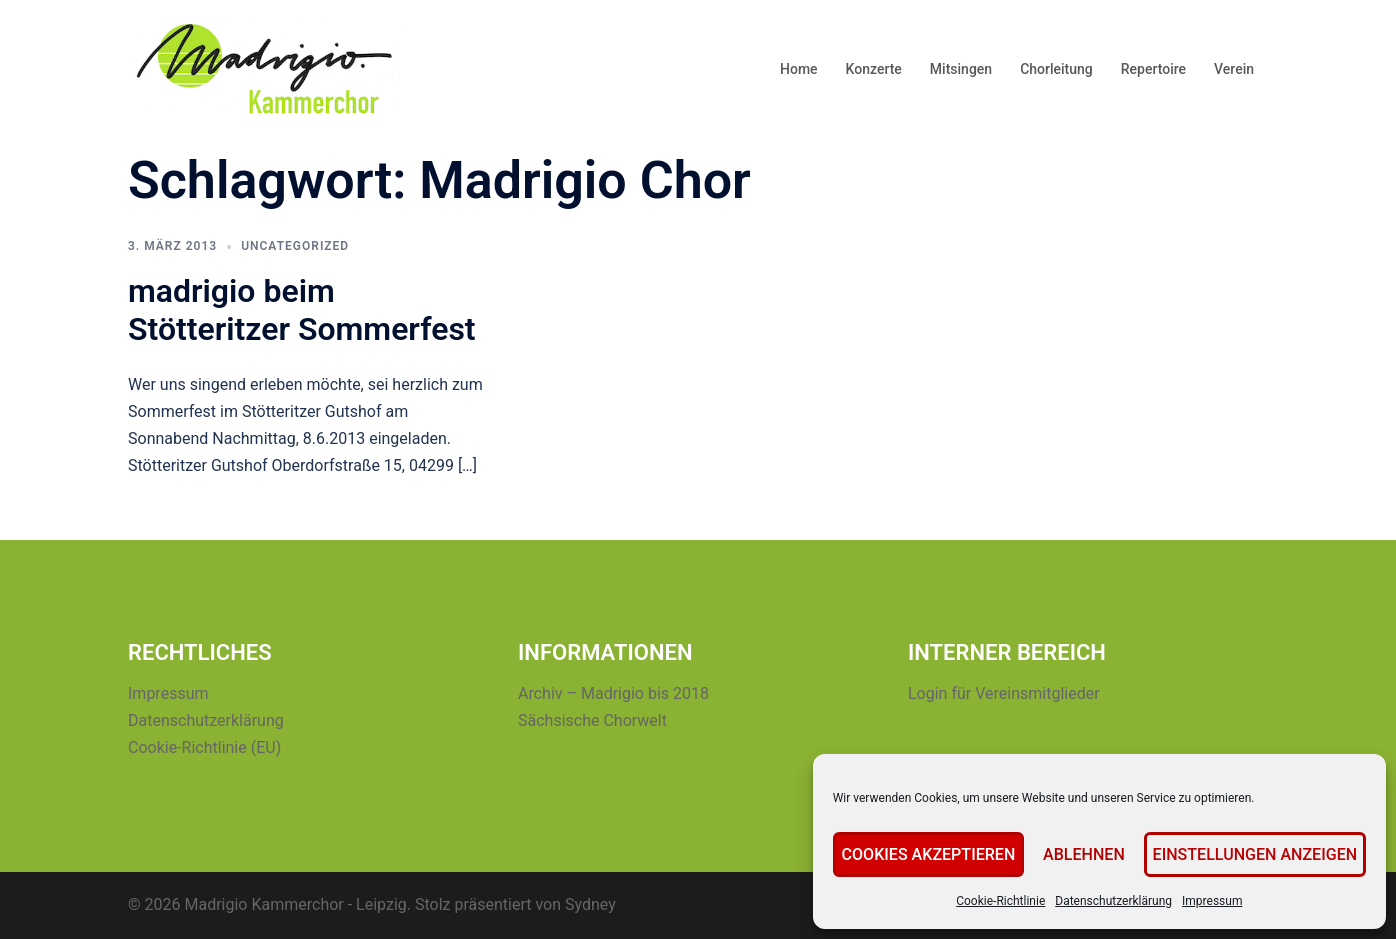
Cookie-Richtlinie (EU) (204, 747)
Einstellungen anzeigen (1259, 855)
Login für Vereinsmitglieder (1004, 693)
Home (799, 69)
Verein (1234, 69)
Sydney (590, 904)
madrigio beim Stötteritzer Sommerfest (302, 310)
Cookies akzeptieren (942, 855)
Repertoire (1153, 69)
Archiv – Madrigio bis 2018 (613, 693)
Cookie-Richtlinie (1009, 901)
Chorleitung (1056, 69)
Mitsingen (961, 69)
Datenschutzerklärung (1122, 901)
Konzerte (874, 69)
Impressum (1221, 901)
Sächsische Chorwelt (592, 720)
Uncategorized (295, 246)
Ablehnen (1093, 855)
